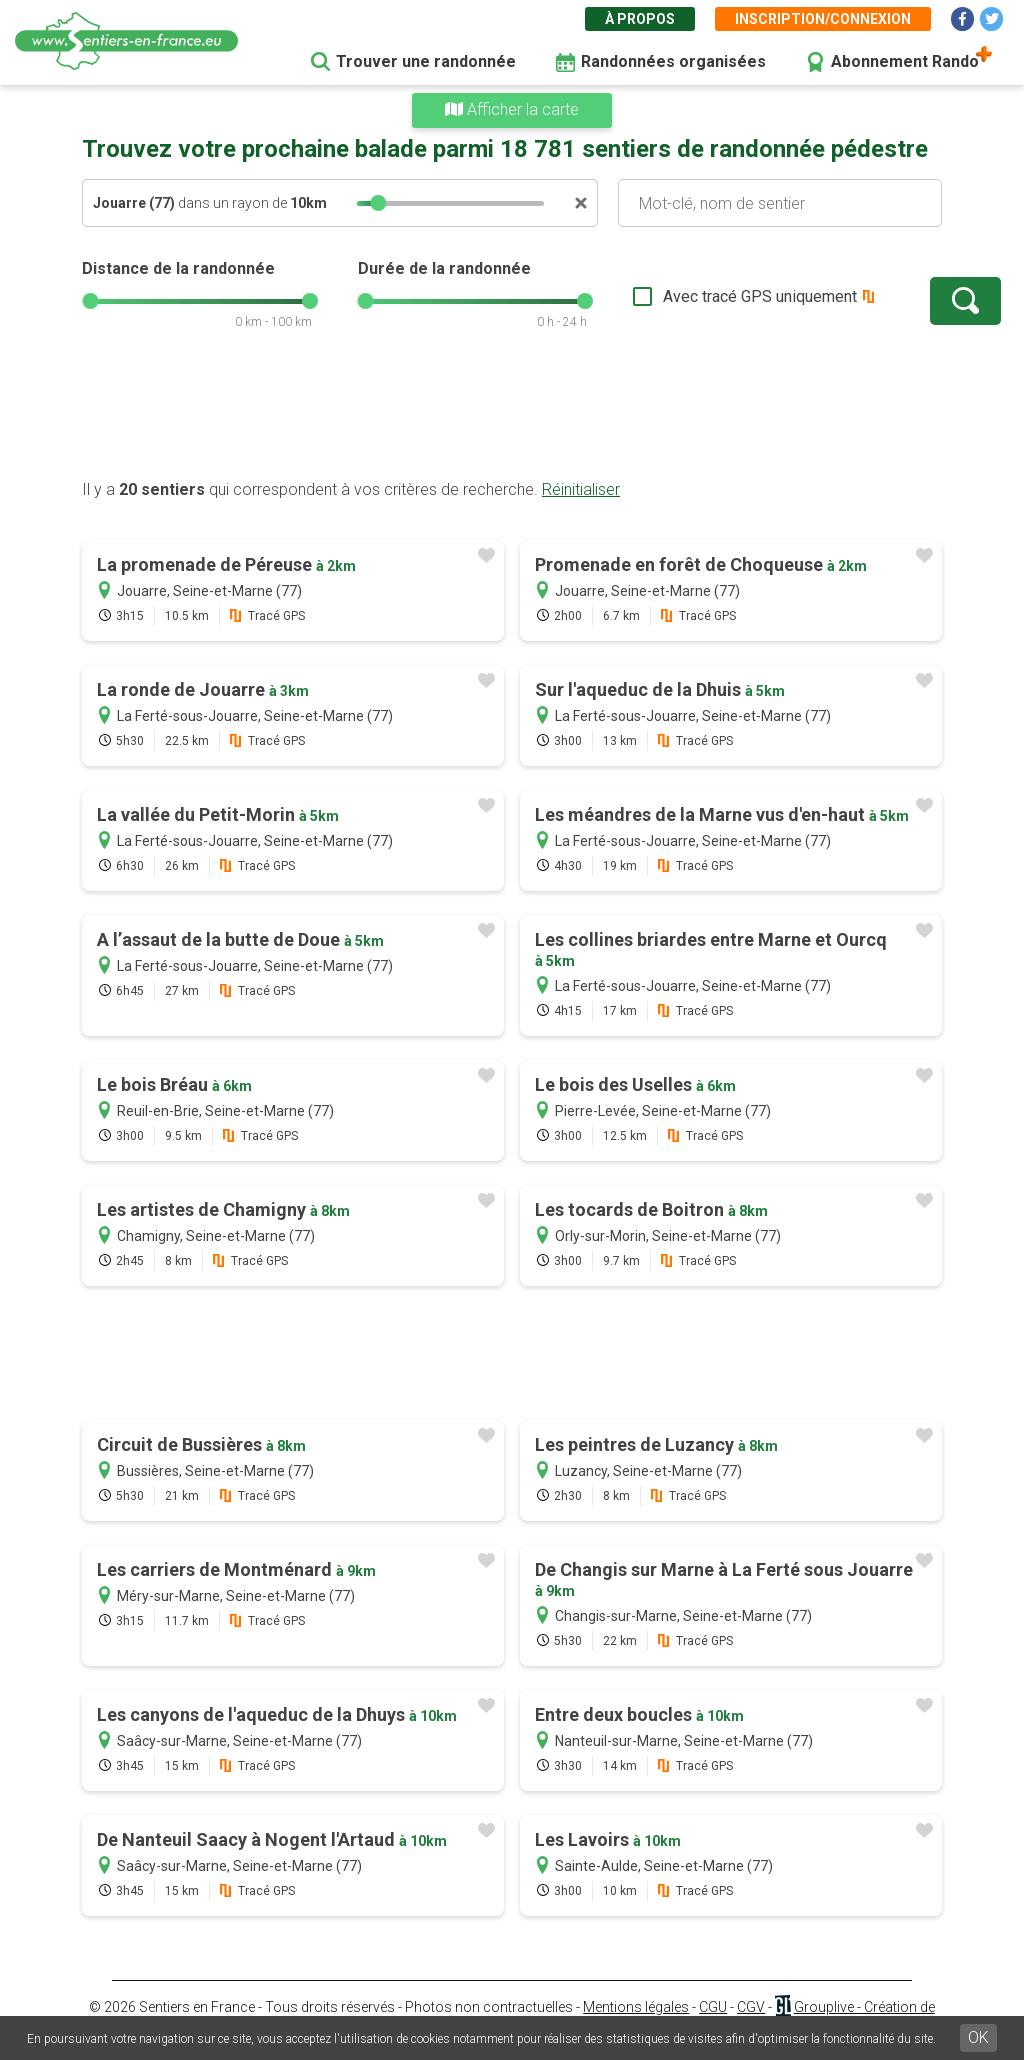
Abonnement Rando (905, 61)
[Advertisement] (512, 415)
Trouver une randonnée (426, 61)
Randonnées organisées (673, 61)
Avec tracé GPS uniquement (697, 296)
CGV (751, 2007)
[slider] (378, 203)
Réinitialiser (581, 489)
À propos (640, 19)
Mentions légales (636, 2007)
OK (978, 2037)
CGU (713, 2007)
